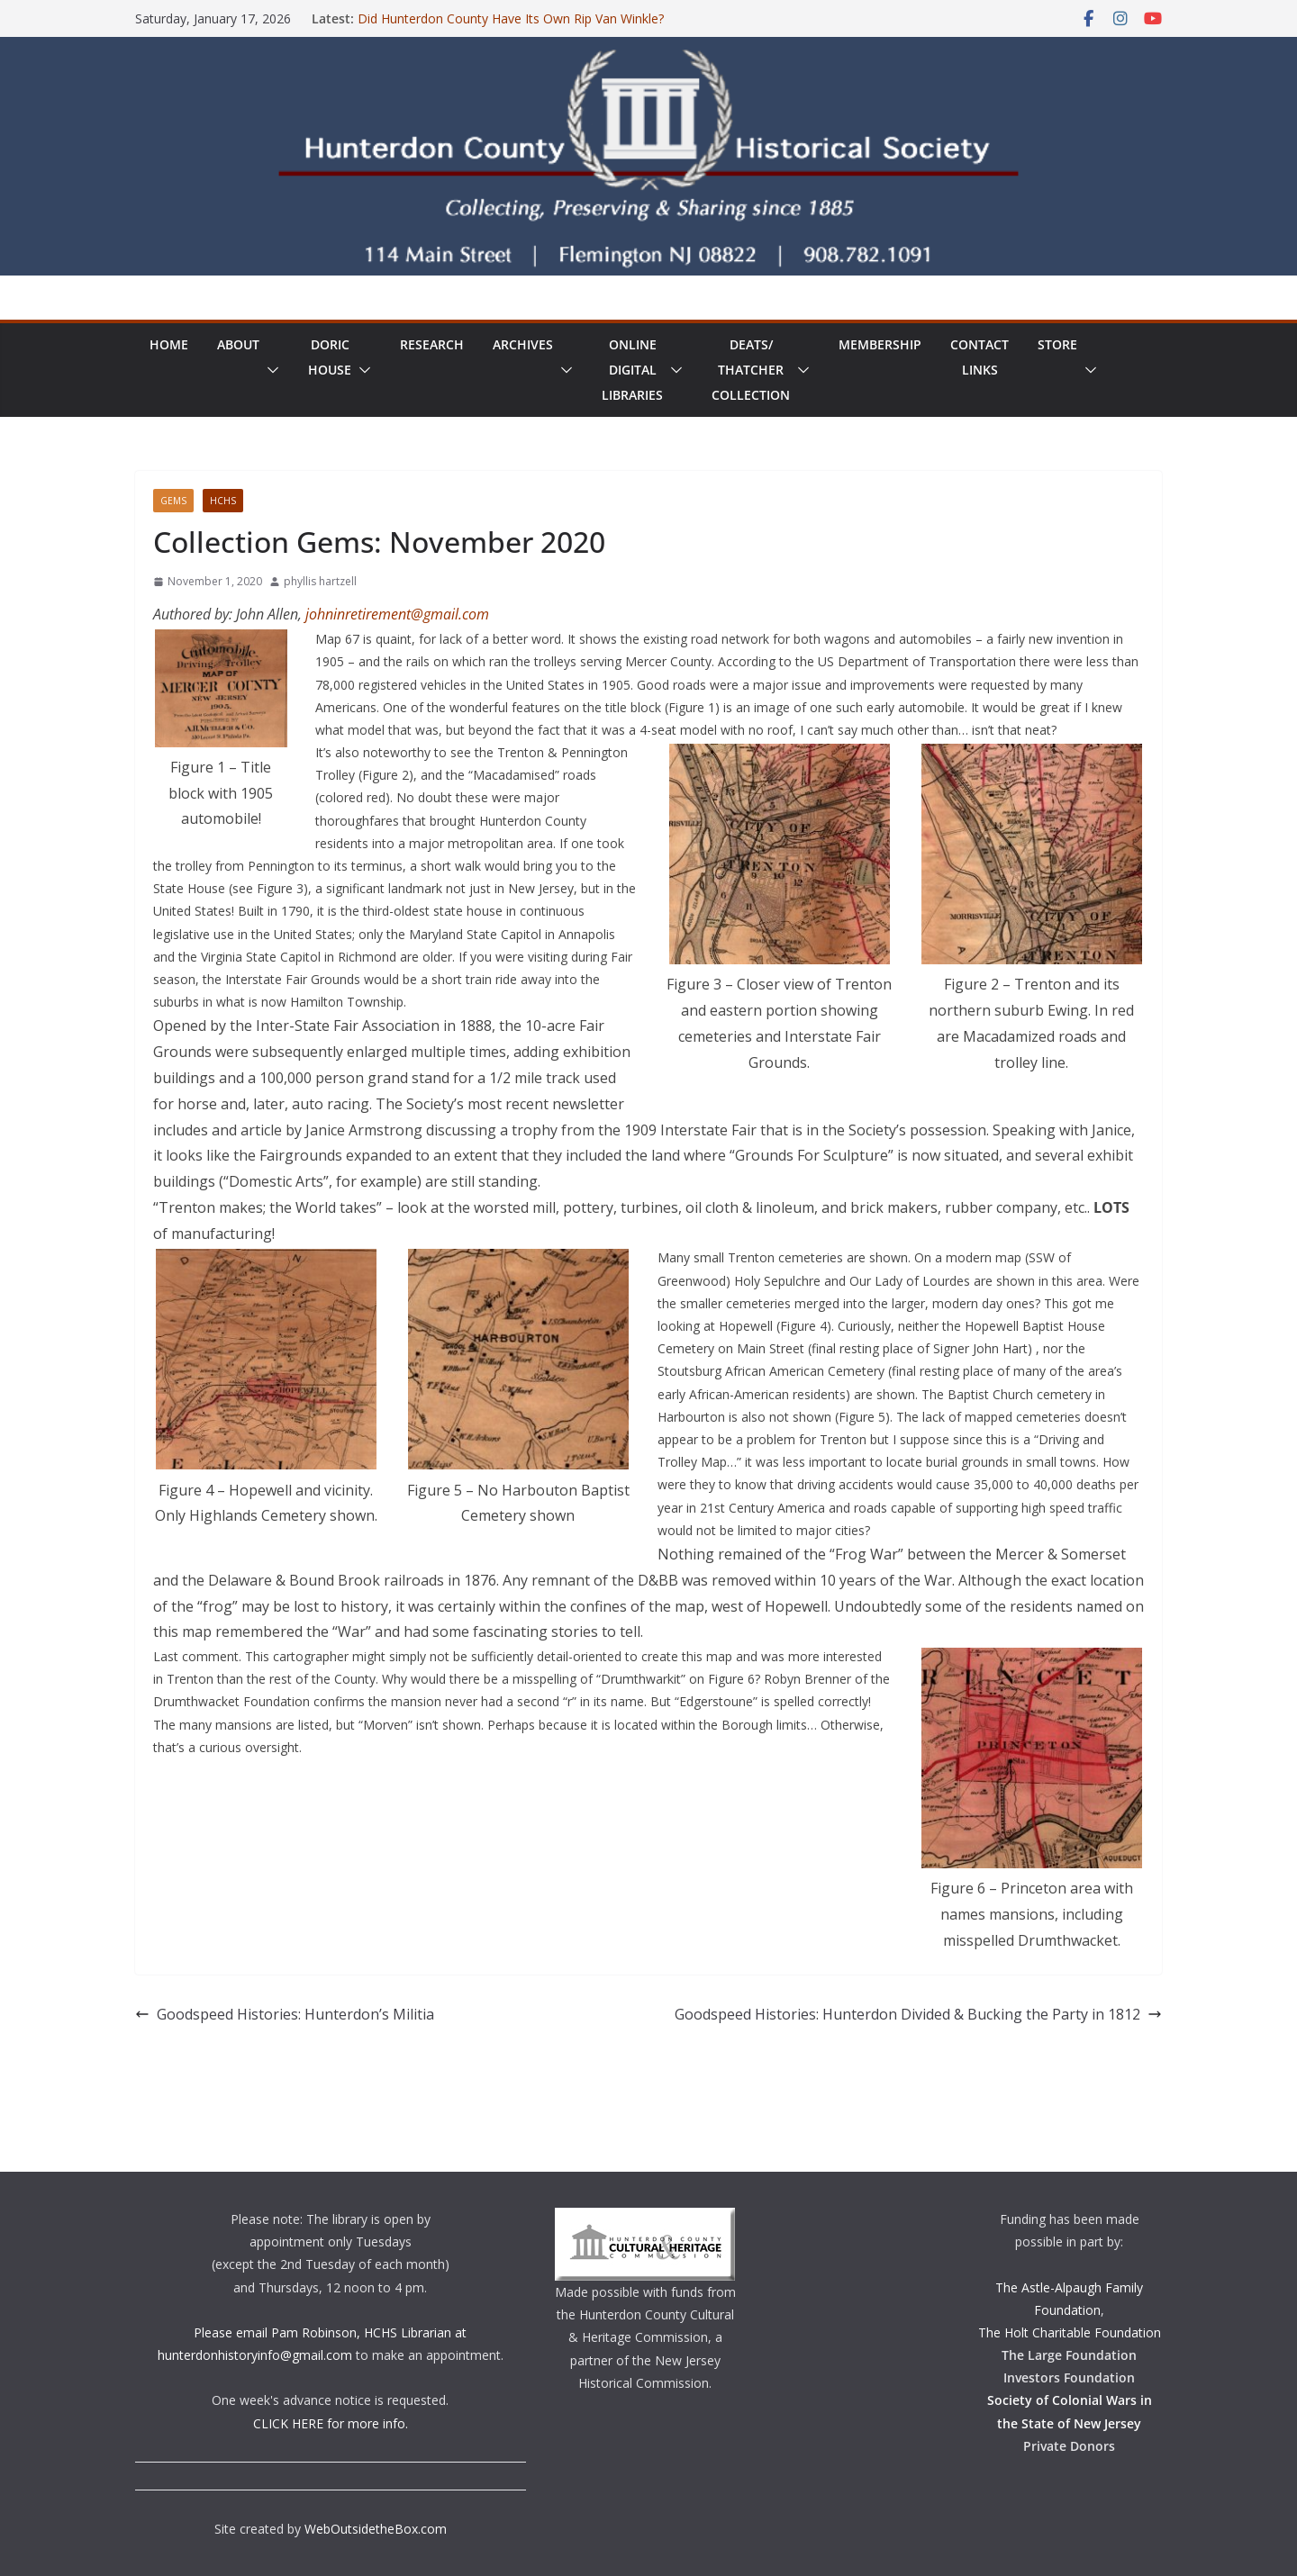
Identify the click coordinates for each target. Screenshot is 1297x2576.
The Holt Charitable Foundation (1069, 2332)
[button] (269, 370)
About (238, 344)
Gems (173, 500)
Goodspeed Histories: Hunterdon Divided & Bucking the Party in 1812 (918, 2014)
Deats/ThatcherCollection (751, 369)
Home (169, 344)
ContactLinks (979, 357)
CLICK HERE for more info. (330, 2423)
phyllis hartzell (320, 581)
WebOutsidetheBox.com (375, 2528)
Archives (523, 344)
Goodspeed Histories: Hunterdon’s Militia (284, 2014)
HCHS (223, 500)
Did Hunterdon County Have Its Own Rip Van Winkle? (511, 18)
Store (1057, 344)
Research (432, 344)
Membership (880, 344)
